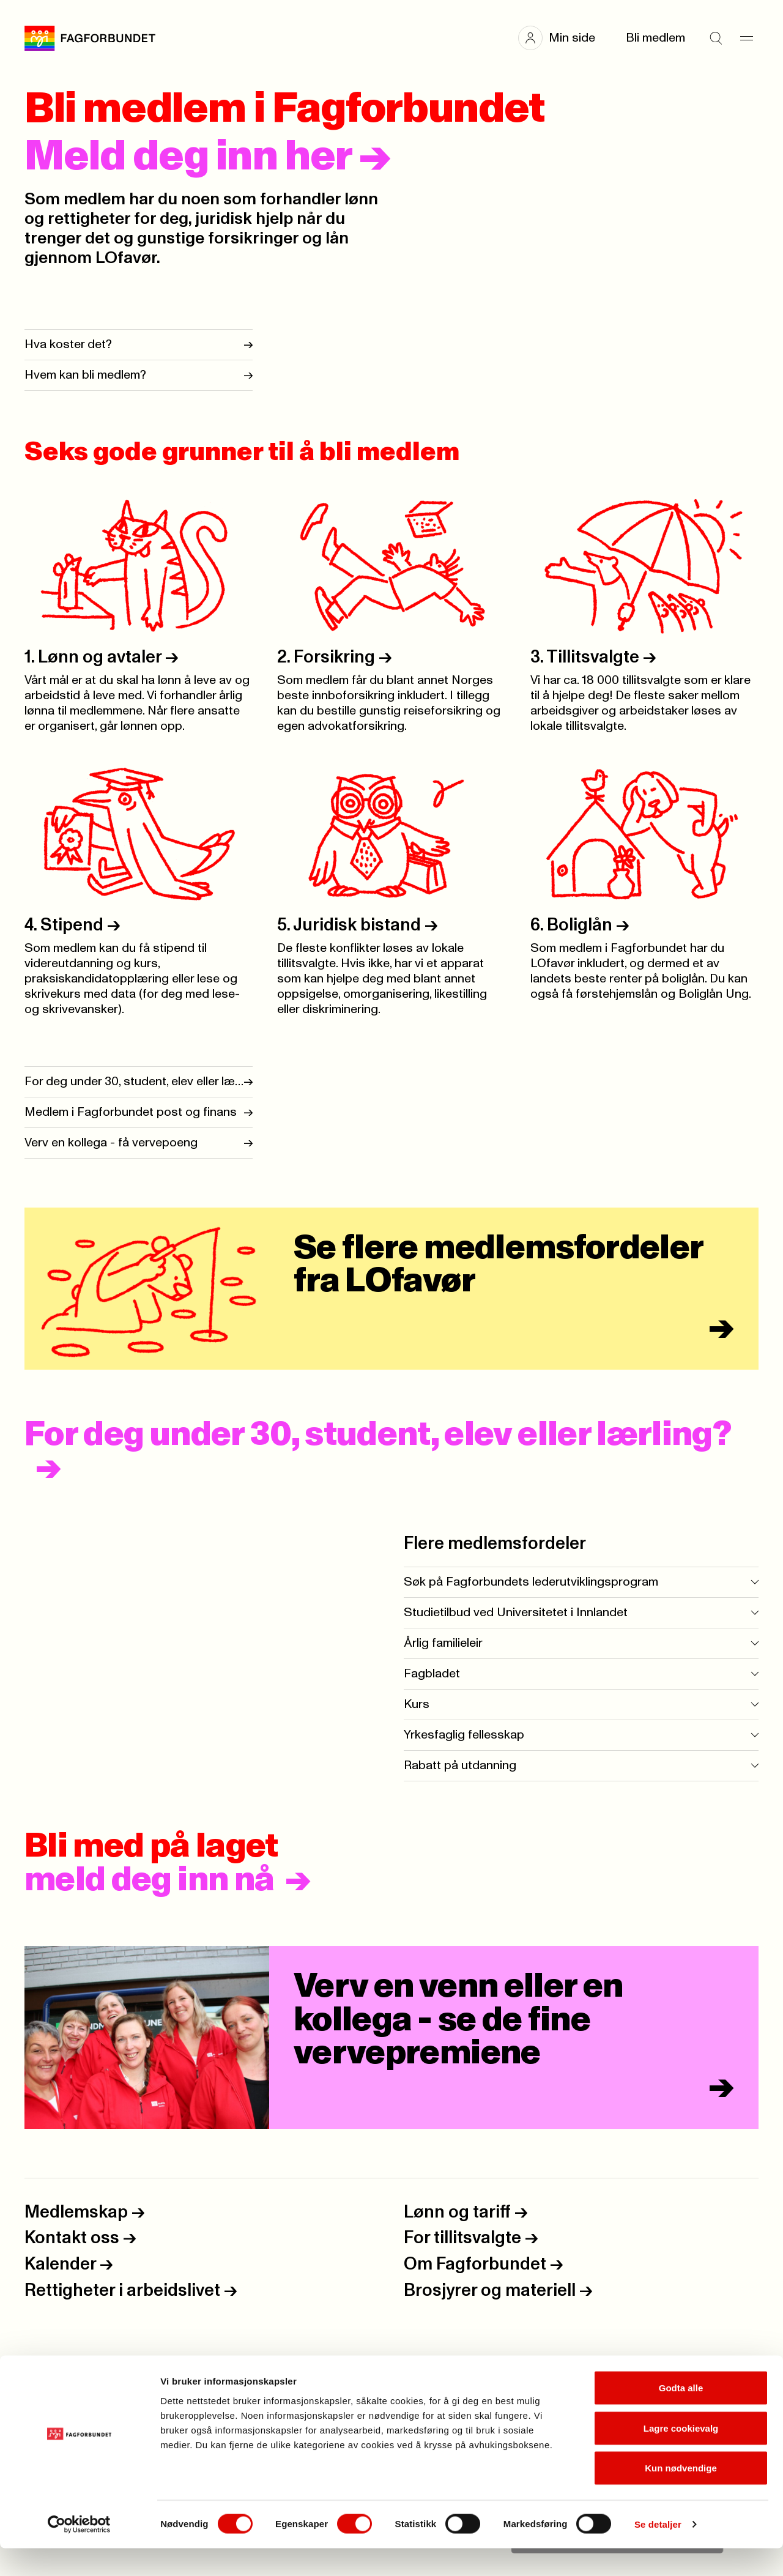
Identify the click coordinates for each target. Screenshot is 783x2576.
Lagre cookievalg (681, 2456)
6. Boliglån (579, 925)
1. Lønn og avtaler (101, 657)
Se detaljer (657, 2552)
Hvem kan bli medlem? (85, 375)
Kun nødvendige (681, 2495)
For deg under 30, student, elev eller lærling (133, 1081)
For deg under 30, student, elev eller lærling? (378, 1435)
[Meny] (746, 38)
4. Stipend (72, 925)
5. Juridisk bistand (357, 925)
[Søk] (715, 38)
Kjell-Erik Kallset (666, 2364)
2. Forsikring (334, 657)
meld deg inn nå (149, 1880)
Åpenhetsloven (67, 2380)
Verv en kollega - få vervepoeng (111, 1143)
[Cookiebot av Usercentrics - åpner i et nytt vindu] (79, 2552)
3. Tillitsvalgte (593, 657)
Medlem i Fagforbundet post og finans (130, 1112)
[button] (562, 38)
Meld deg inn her (208, 157)
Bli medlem (655, 38)
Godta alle (681, 2415)
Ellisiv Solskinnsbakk (651, 2380)
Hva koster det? (68, 344)
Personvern (58, 2364)
